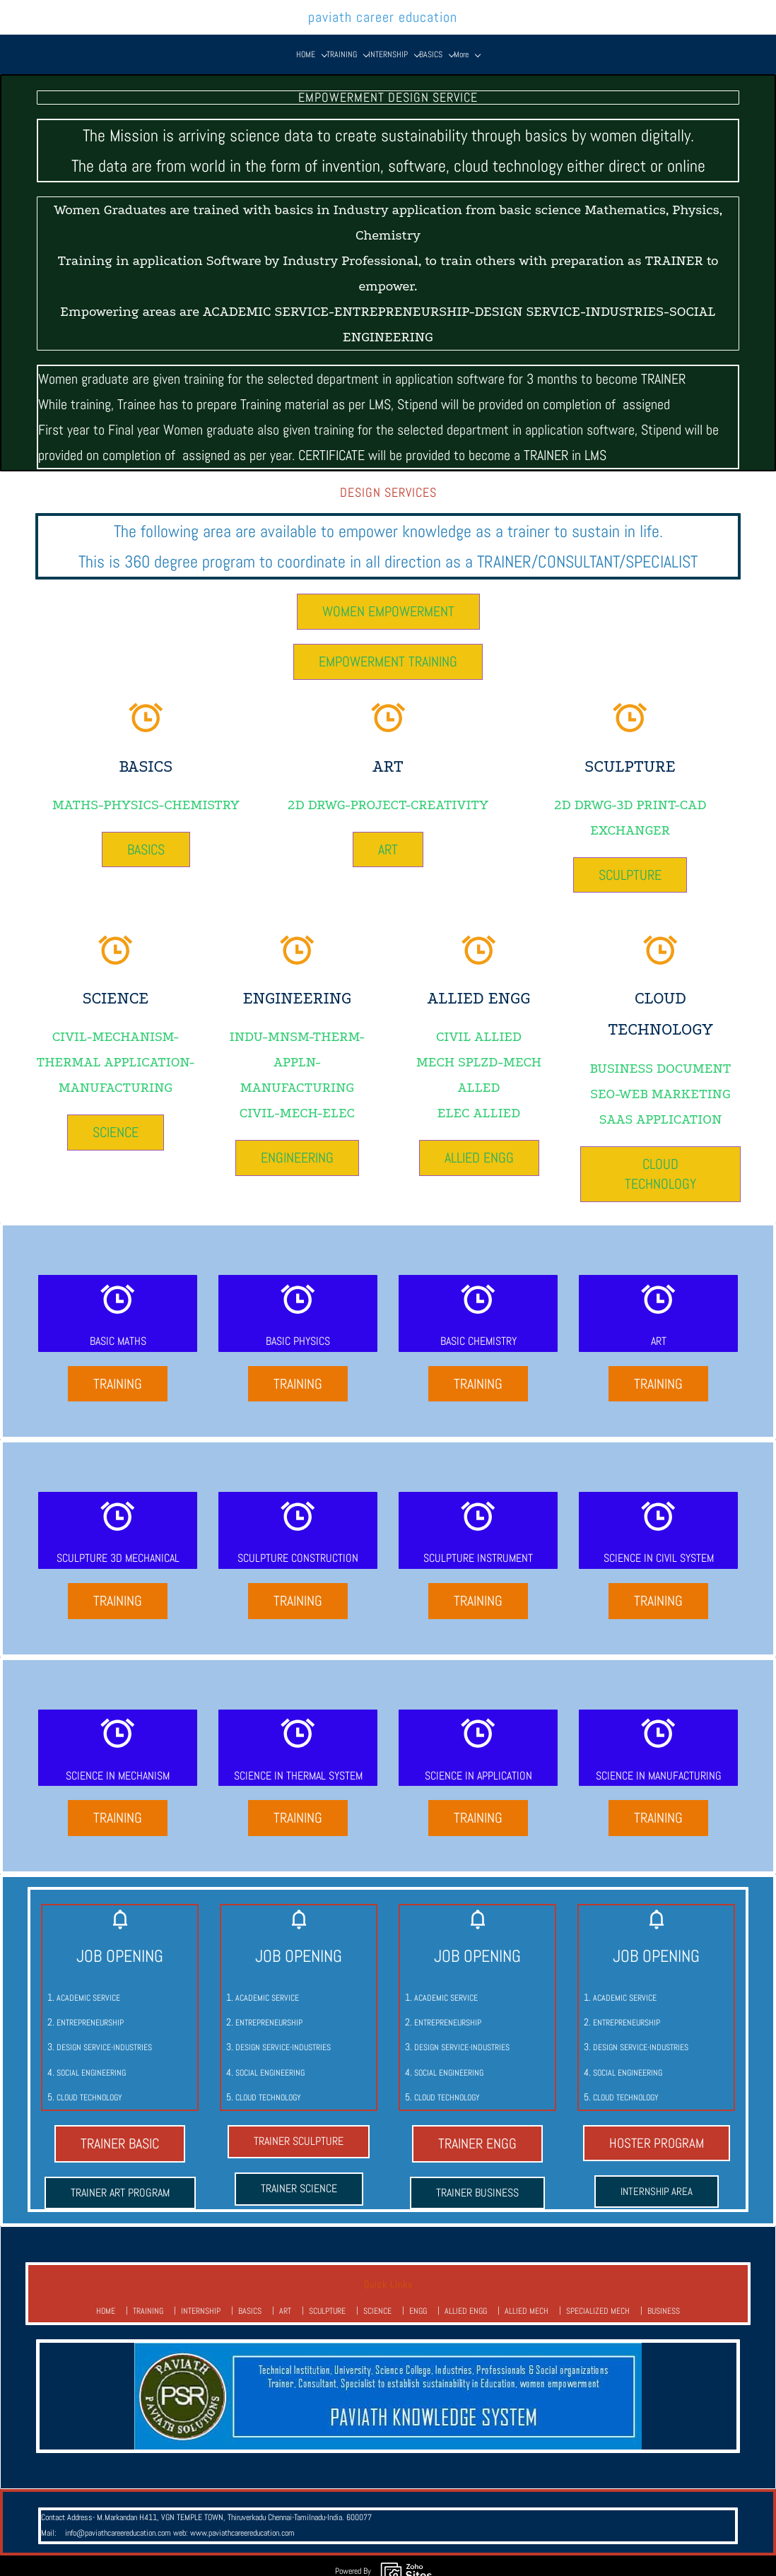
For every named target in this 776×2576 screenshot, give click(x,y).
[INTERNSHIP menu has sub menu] (223, 42)
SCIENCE (377, 2299)
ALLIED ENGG (466, 2299)
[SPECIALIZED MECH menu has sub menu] (569, 42)
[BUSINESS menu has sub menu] (629, 42)
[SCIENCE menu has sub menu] (374, 42)
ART (285, 2299)
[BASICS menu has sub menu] (266, 42)
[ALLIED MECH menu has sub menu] (504, 42)
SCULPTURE (327, 2299)
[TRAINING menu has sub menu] (177, 42)
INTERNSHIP (201, 2299)
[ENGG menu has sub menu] (408, 42)
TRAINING (148, 2299)
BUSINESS (663, 2299)
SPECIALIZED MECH (598, 2299)
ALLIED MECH (526, 2299)
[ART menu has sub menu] (295, 42)
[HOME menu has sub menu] (141, 42)
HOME (105, 2299)
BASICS (249, 2299)
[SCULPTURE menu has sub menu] (331, 42)
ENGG (418, 2299)
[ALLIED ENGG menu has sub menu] (450, 42)
